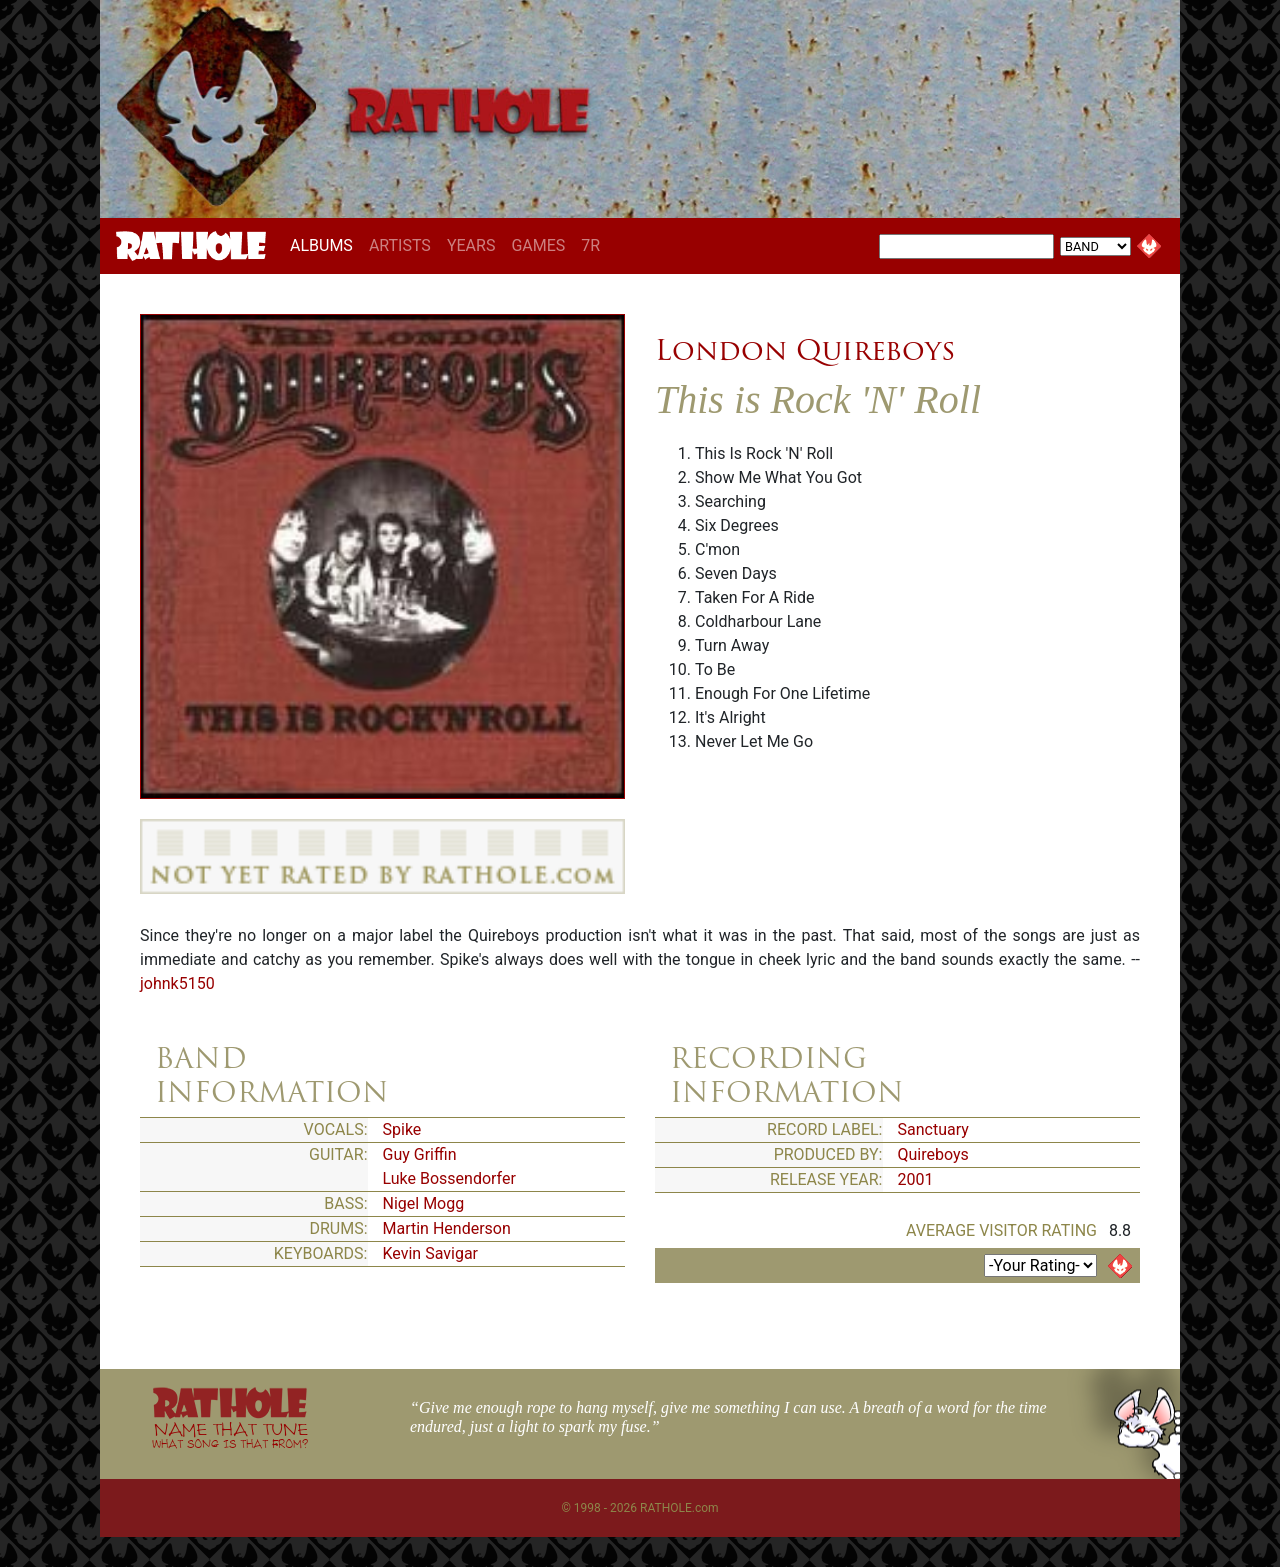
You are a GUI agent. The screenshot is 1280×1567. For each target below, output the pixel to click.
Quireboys (933, 1154)
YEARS (471, 245)
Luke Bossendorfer (449, 1178)
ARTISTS (400, 245)
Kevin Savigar (431, 1253)
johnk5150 (177, 983)
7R (590, 245)
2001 (916, 1179)
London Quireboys (805, 350)
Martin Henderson (447, 1228)
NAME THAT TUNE (230, 1434)
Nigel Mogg (424, 1203)
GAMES (538, 245)
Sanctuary (933, 1129)
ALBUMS (325, 245)
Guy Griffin (420, 1154)
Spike (402, 1129)
